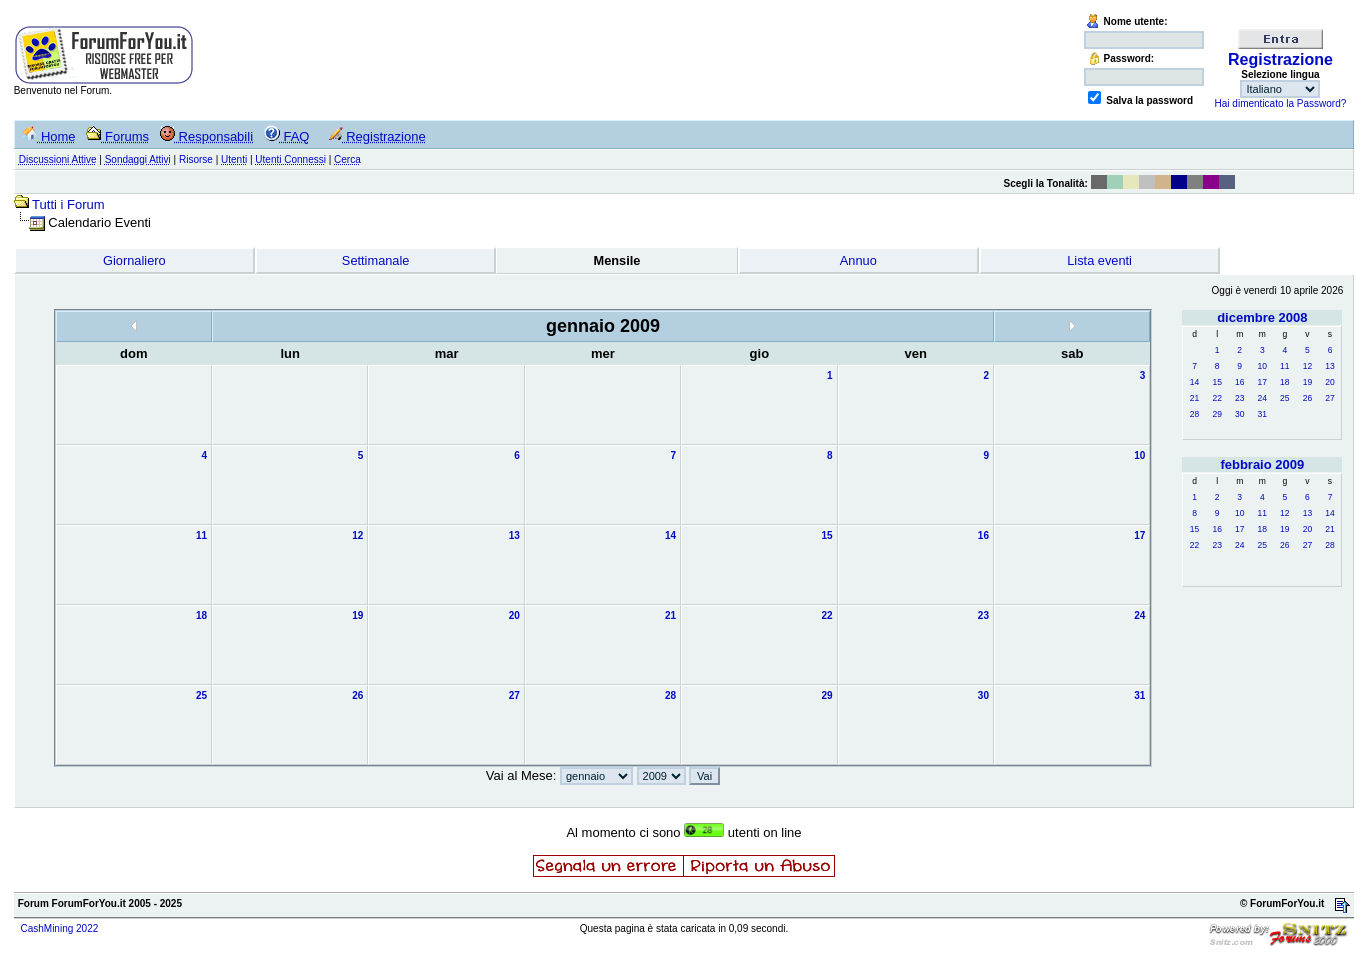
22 (1216, 398)
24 (1262, 398)
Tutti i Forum (68, 204)
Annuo (858, 260)
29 (1216, 414)
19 (1307, 382)
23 (1239, 398)
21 (1194, 398)
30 (1239, 414)
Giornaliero (134, 260)
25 (1284, 398)
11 (1284, 366)
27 (1329, 398)
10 (1262, 366)
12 (1307, 366)
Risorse (196, 159)
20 (1329, 382)
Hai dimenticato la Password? (1281, 103)
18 (1284, 382)
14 (1194, 382)
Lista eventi (1099, 260)
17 (1262, 382)
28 (1194, 414)
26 (1307, 398)
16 (1239, 382)
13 (1329, 366)
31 (1262, 414)
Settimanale (376, 260)
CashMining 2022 (59, 928)
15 (1216, 382)
